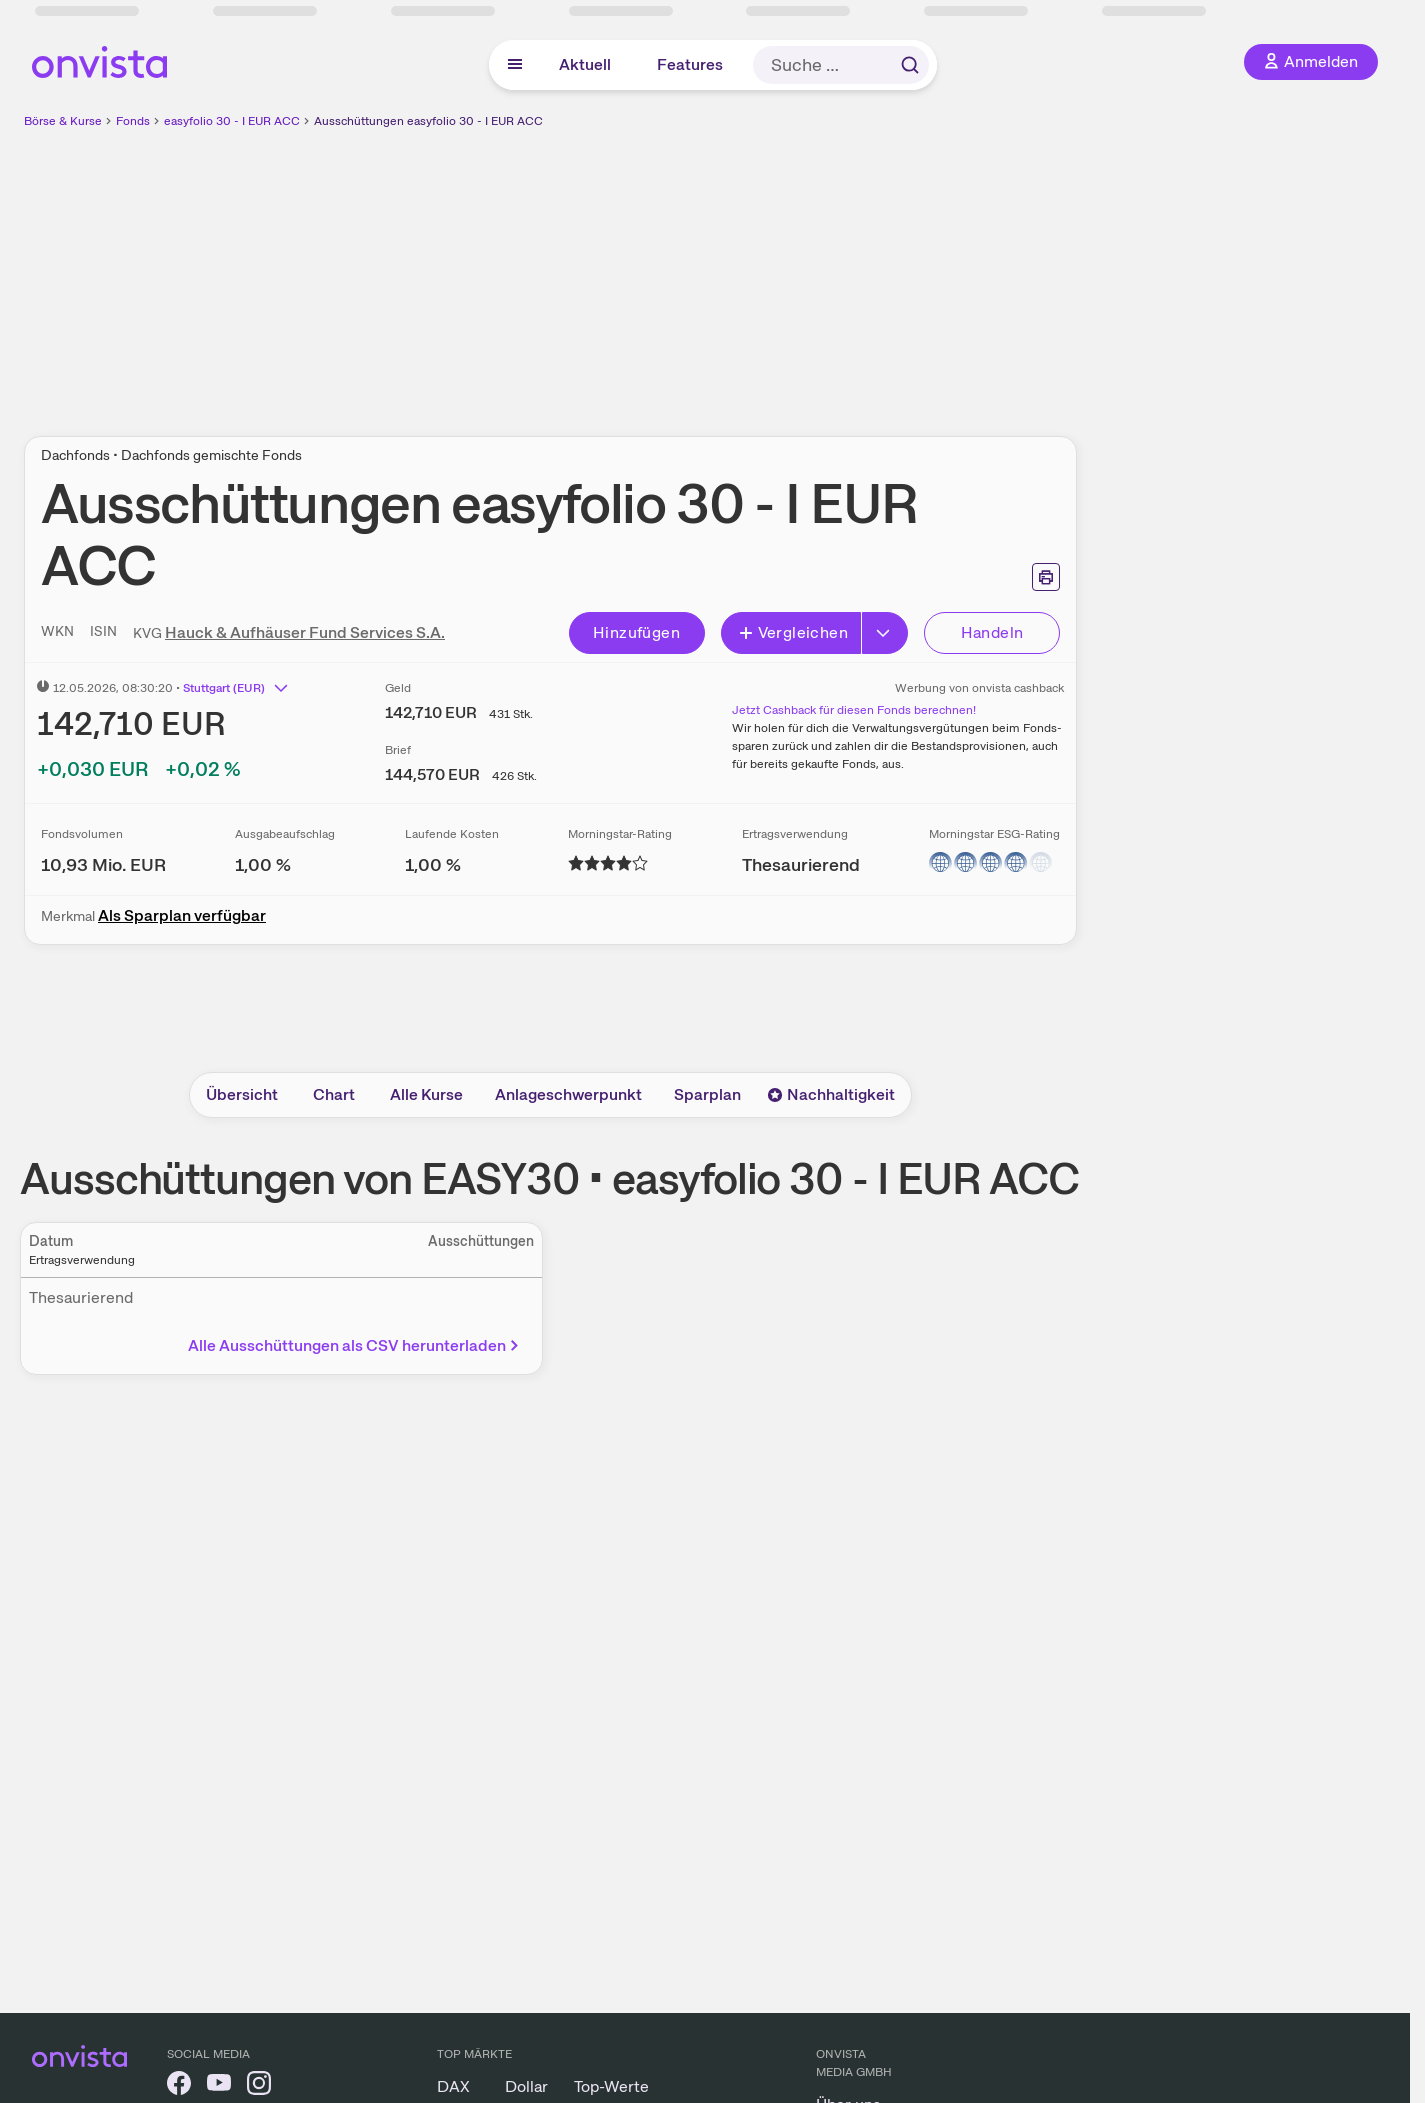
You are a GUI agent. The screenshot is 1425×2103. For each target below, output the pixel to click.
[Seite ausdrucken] (1046, 577)
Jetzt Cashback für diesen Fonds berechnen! (854, 710)
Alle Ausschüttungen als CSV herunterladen (355, 1345)
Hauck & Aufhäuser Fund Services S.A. (305, 632)
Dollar (526, 2086)
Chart (334, 1094)
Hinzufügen (636, 632)
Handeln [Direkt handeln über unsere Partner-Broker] (992, 632)
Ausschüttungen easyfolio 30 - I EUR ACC (428, 121)
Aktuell (585, 64)
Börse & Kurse (63, 121)
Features (690, 64)
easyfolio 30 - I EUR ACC (232, 121)
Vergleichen (793, 632)
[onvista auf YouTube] (219, 2086)
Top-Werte (611, 2086)
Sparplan (707, 1094)
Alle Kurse (426, 1094)
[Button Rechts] (885, 633)
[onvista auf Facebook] (179, 2086)
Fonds (133, 121)
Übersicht (242, 1094)
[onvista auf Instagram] (259, 2086)
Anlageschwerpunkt (568, 1094)
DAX (453, 2086)
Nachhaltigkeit (831, 1094)
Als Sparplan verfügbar (182, 915)
